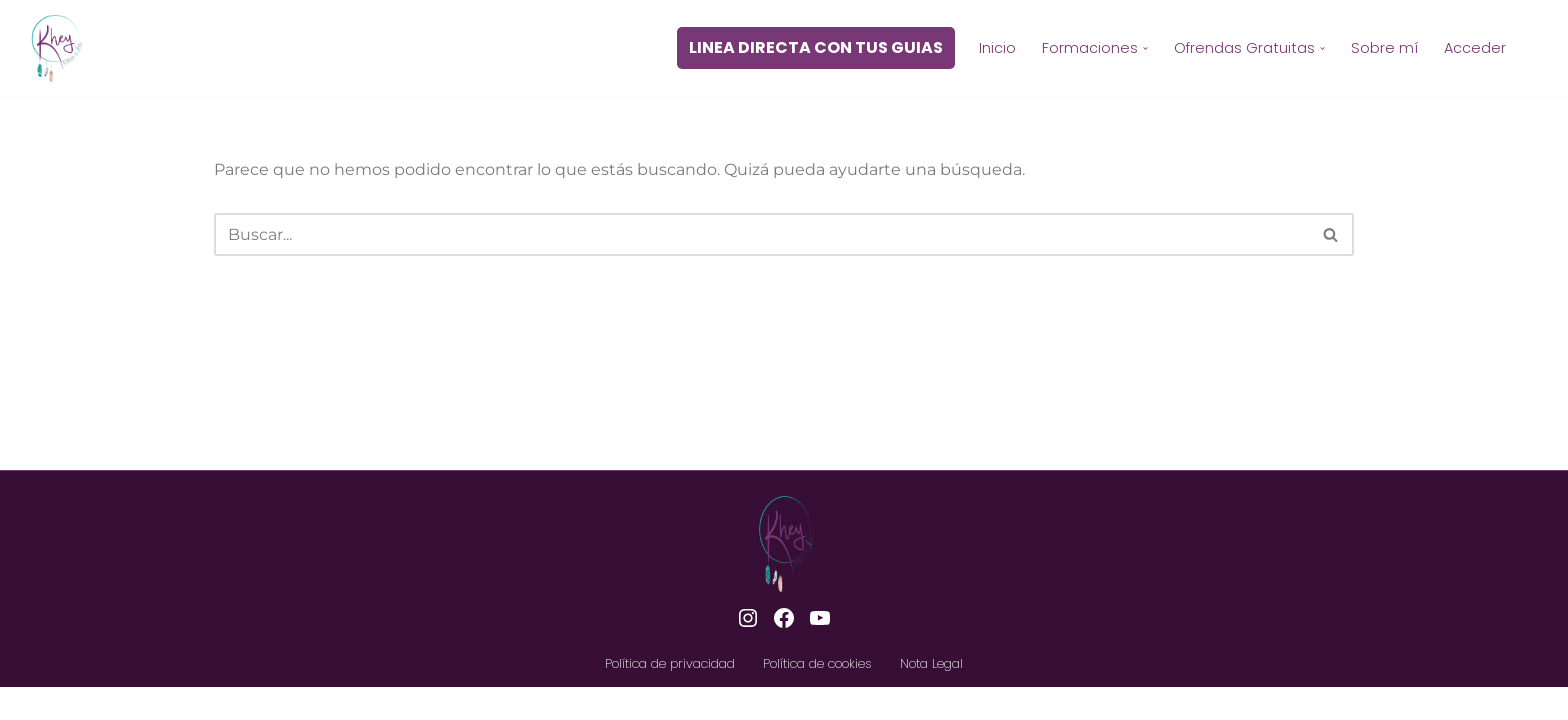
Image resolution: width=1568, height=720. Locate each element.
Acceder (1475, 48)
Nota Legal (931, 695)
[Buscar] (761, 234)
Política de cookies (817, 695)
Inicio (997, 48)
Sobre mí (1384, 48)
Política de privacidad (670, 695)
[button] (1145, 48)
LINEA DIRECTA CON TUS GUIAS (816, 47)
